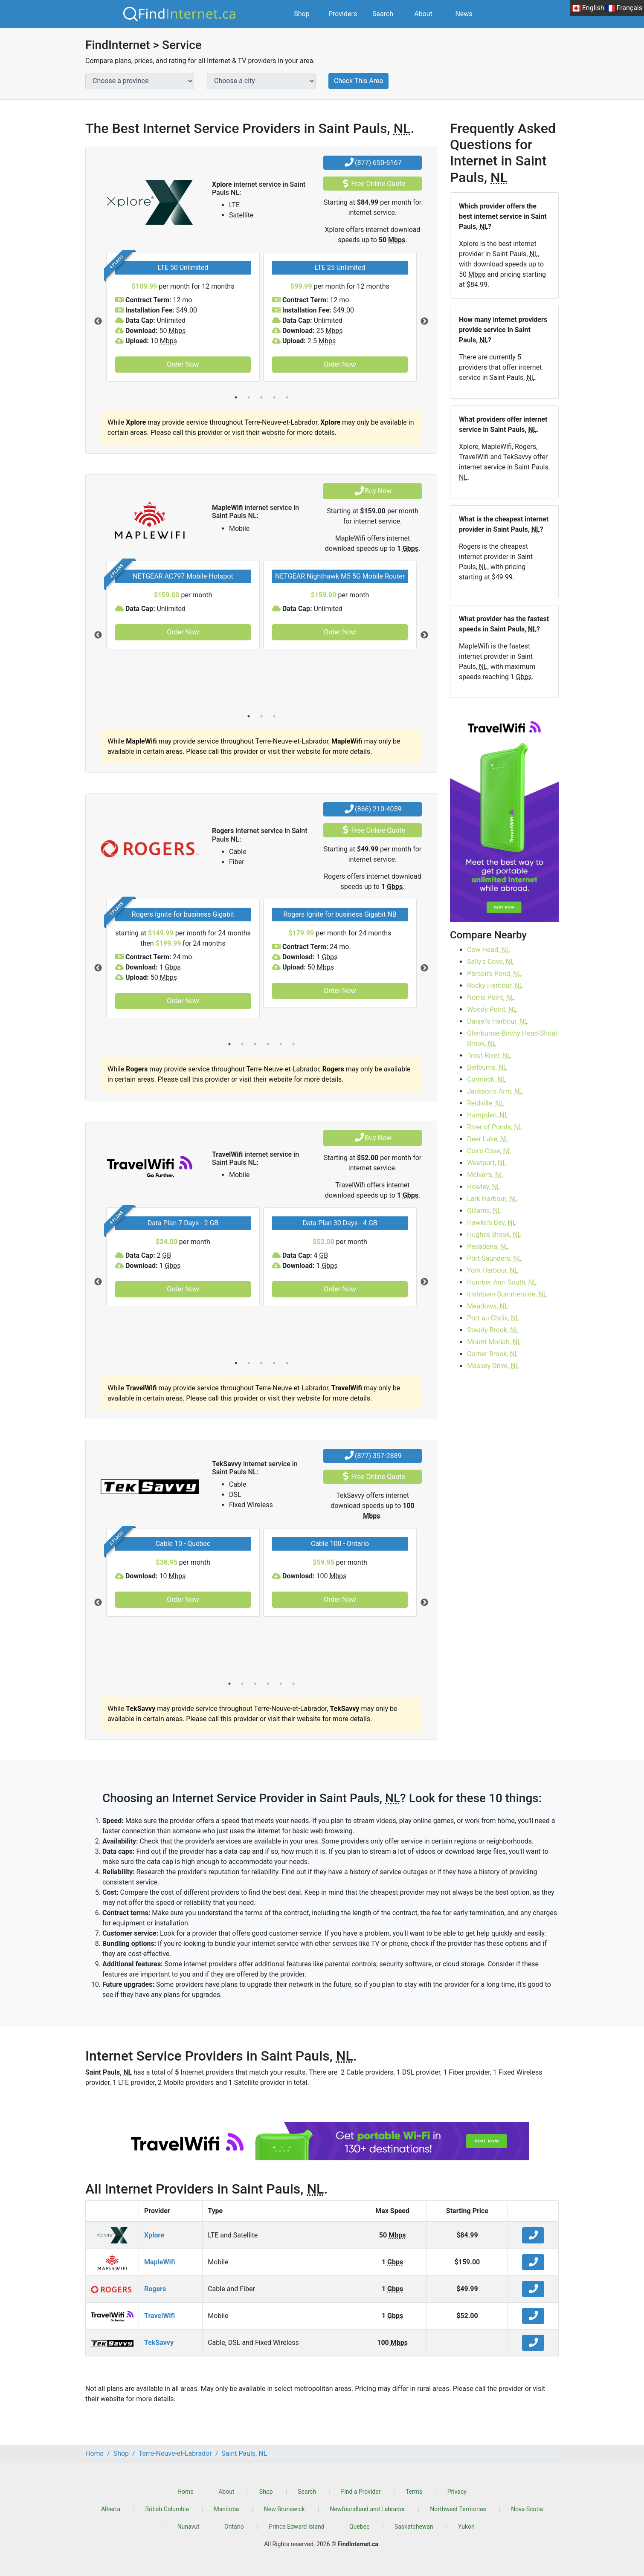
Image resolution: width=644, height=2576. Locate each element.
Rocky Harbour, (495, 985)
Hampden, (487, 1115)
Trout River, (489, 1055)
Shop (301, 14)
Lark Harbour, (492, 1199)
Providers (342, 14)
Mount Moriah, (494, 1342)
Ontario (234, 2526)
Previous (98, 321)
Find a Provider (361, 2491)
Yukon (466, 2526)
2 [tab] (248, 397)
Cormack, (486, 1079)
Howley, (484, 1187)
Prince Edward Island (296, 2526)
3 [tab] (261, 397)
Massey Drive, (493, 1366)
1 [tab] (236, 397)
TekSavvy (159, 2343)
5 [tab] (287, 397)
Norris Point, (491, 997)
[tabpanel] (183, 317)
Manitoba (226, 2509)
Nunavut (188, 2526)
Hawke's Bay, (491, 1223)
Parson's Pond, (494, 974)
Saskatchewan (414, 2526)
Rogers (155, 2289)
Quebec (359, 2526)
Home (185, 2491)
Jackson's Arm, (495, 1091)
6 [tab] (293, 1044)
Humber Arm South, (502, 1282)
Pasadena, (488, 1246)
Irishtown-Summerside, (507, 1294)
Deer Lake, (488, 1139)
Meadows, (487, 1306)
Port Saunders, (494, 1258)
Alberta (110, 2509)
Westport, (486, 1163)
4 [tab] (274, 397)
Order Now (183, 364)
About (423, 14)
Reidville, (485, 1103)
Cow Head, (488, 950)
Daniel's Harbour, (497, 1021)
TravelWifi (159, 2316)
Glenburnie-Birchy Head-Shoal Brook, (512, 1038)
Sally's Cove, (490, 962)
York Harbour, (492, 1270)
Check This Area (358, 81)
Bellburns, (487, 1067)
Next (424, 321)
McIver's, (485, 1175)
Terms (414, 2491)
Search (382, 14)
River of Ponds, (494, 1127)
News (463, 14)
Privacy (457, 2491)
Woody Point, (492, 1009)
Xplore (154, 2235)
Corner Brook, (492, 1354)
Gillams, (484, 1211)
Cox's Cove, (489, 1151)
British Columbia (167, 2509)
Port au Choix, (493, 1318)
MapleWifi (159, 2262)
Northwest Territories (458, 2509)
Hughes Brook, (494, 1234)
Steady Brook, (493, 1330)
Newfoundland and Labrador (367, 2509)
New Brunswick (284, 2509)
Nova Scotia (527, 2509)
